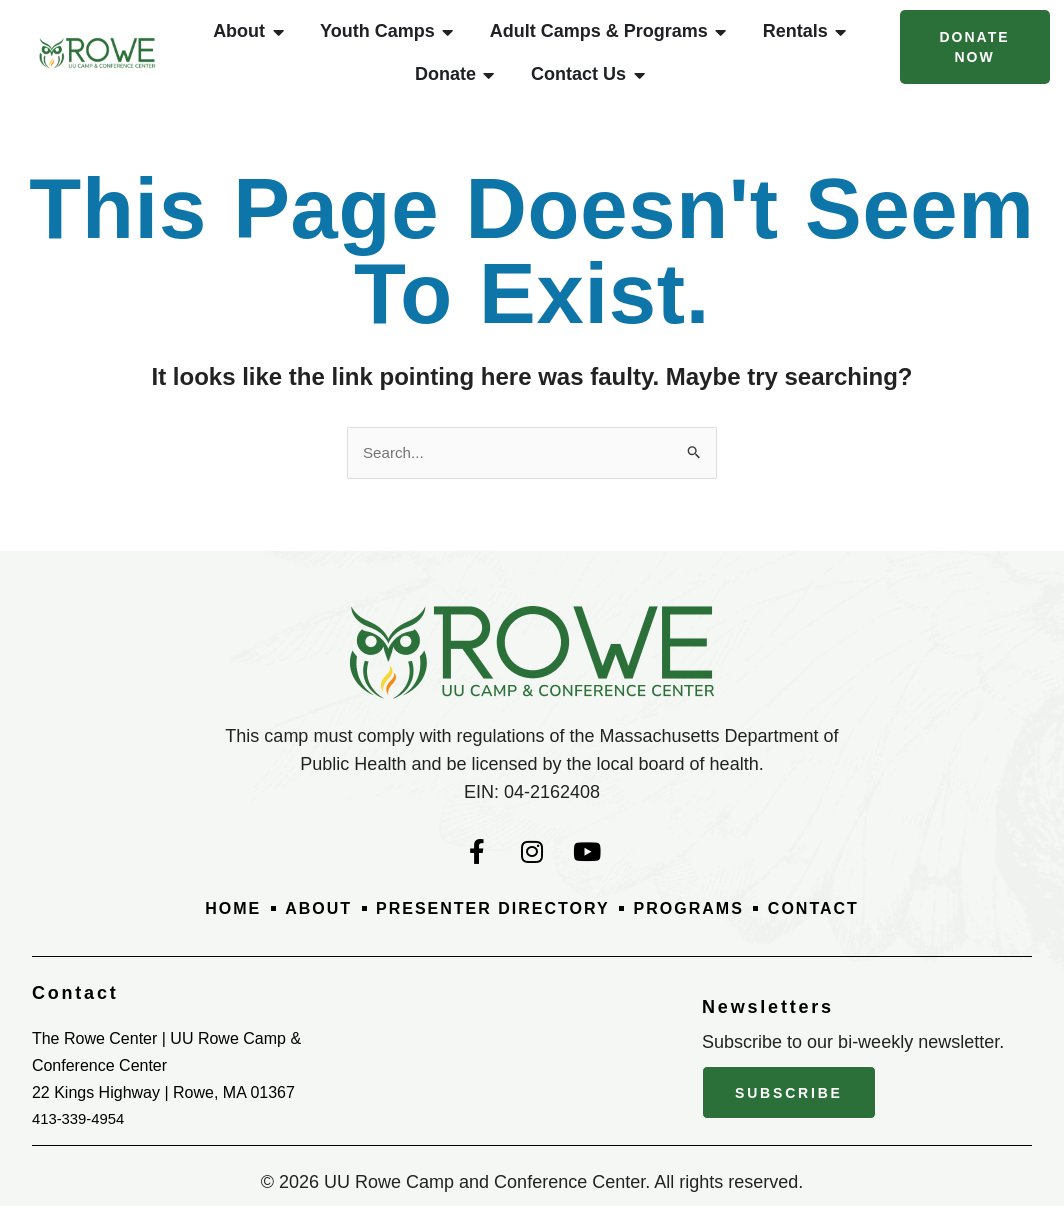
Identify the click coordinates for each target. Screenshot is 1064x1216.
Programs (703, 921)
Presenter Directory (489, 921)
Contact (838, 921)
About (299, 921)
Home (207, 921)
